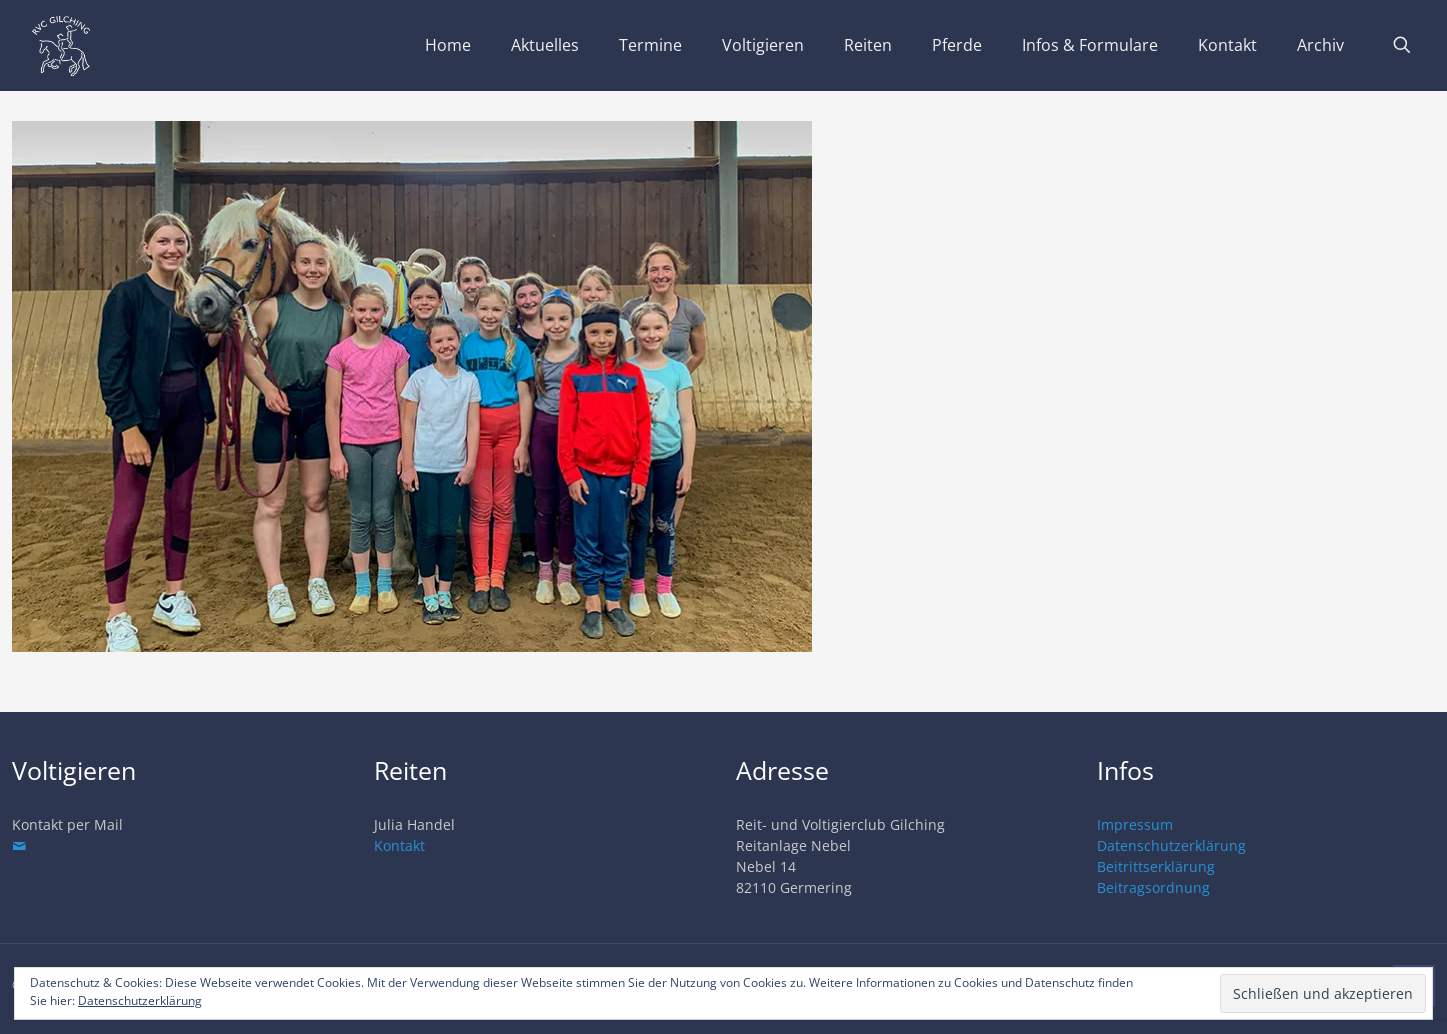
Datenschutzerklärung (1171, 845)
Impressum (1135, 824)
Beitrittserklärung (1156, 866)
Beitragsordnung (1153, 887)
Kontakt (399, 845)
